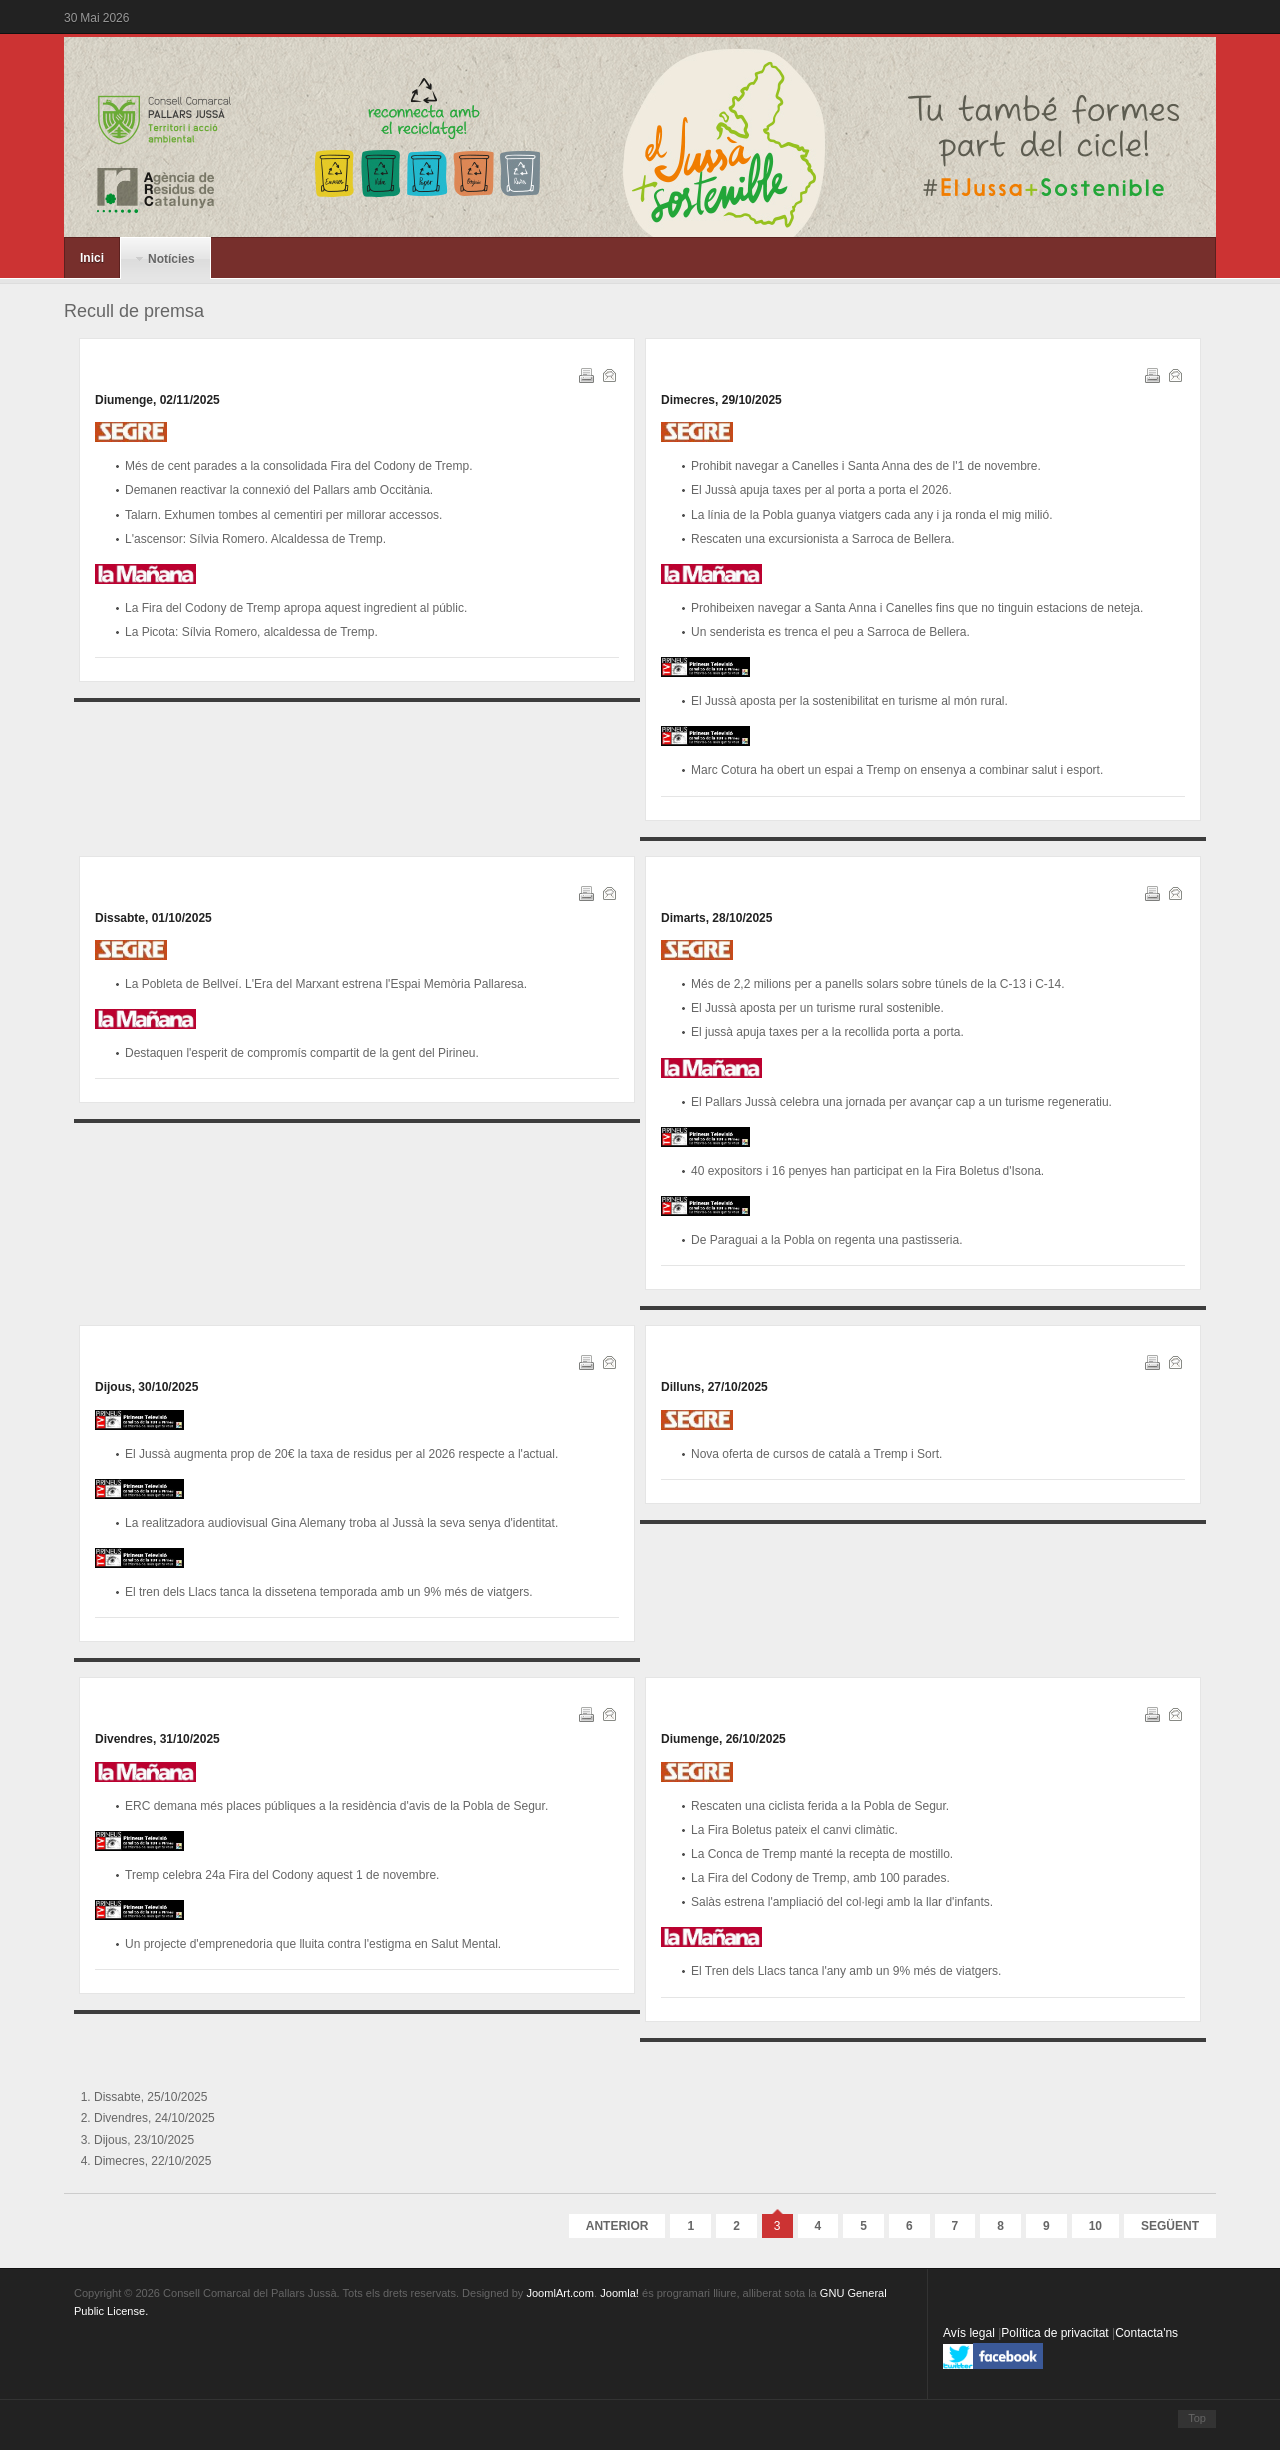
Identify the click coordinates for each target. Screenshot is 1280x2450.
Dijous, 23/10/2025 (144, 2140)
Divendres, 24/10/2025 (154, 2118)
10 (1095, 2226)
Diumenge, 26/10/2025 (723, 1739)
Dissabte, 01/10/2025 (153, 918)
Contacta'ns (1146, 2333)
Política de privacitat (1056, 2333)
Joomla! (619, 2293)
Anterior (617, 2226)
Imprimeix (585, 374)
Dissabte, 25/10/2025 (150, 2097)
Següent (1170, 2226)
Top (1197, 2418)
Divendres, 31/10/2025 (157, 1739)
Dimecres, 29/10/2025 (721, 400)
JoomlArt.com (559, 2293)
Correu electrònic (608, 374)
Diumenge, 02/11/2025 (157, 400)
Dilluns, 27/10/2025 (714, 1387)
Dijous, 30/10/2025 (146, 1387)
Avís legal (970, 2333)
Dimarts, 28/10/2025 (716, 918)
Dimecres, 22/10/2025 (152, 2161)
